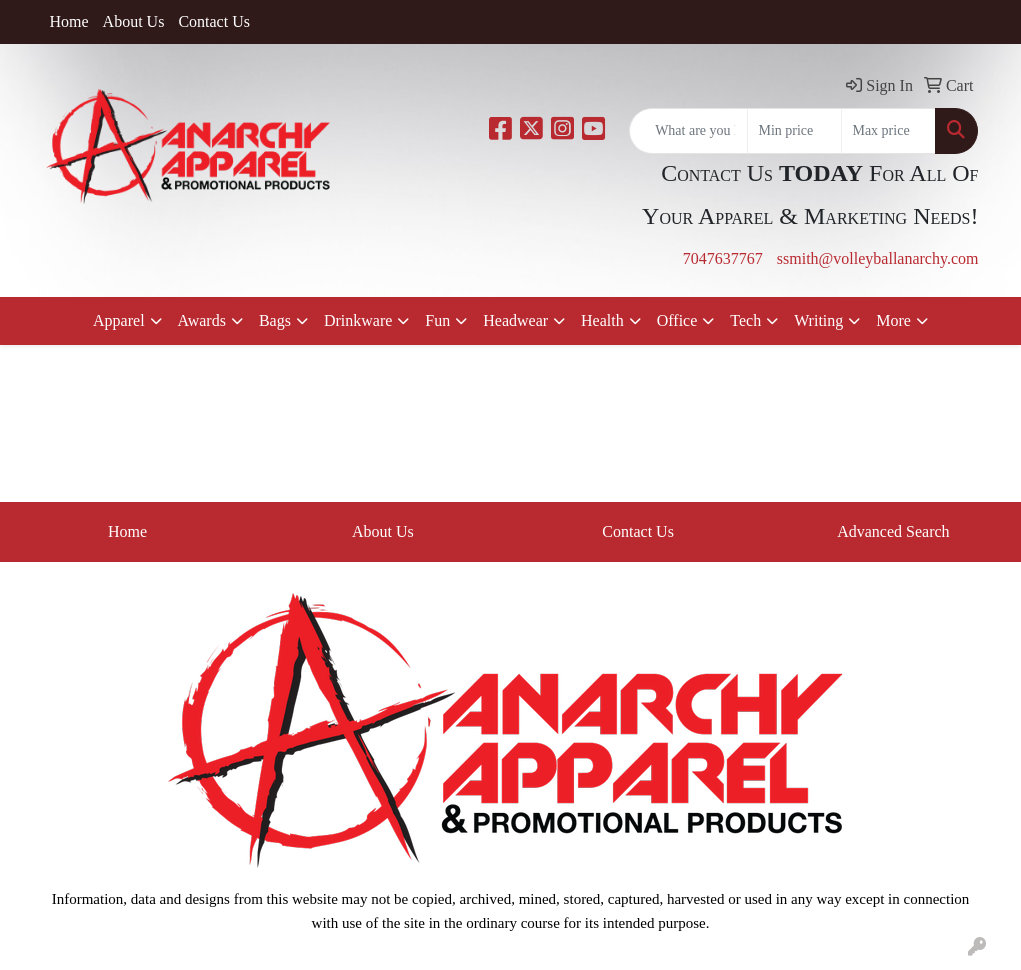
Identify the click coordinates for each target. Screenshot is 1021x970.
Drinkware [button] (358, 320)
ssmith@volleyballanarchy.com (878, 258)
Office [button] (677, 320)
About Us (134, 21)
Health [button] (602, 320)
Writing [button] (818, 320)
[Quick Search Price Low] (794, 131)
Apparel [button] (119, 320)
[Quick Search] (688, 131)
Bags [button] (275, 320)
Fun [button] (437, 320)
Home (69, 21)
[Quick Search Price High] (888, 131)
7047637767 (723, 258)
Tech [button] (745, 320)
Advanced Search (893, 531)
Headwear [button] (515, 320)
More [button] (893, 320)
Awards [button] (202, 320)
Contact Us (214, 21)
